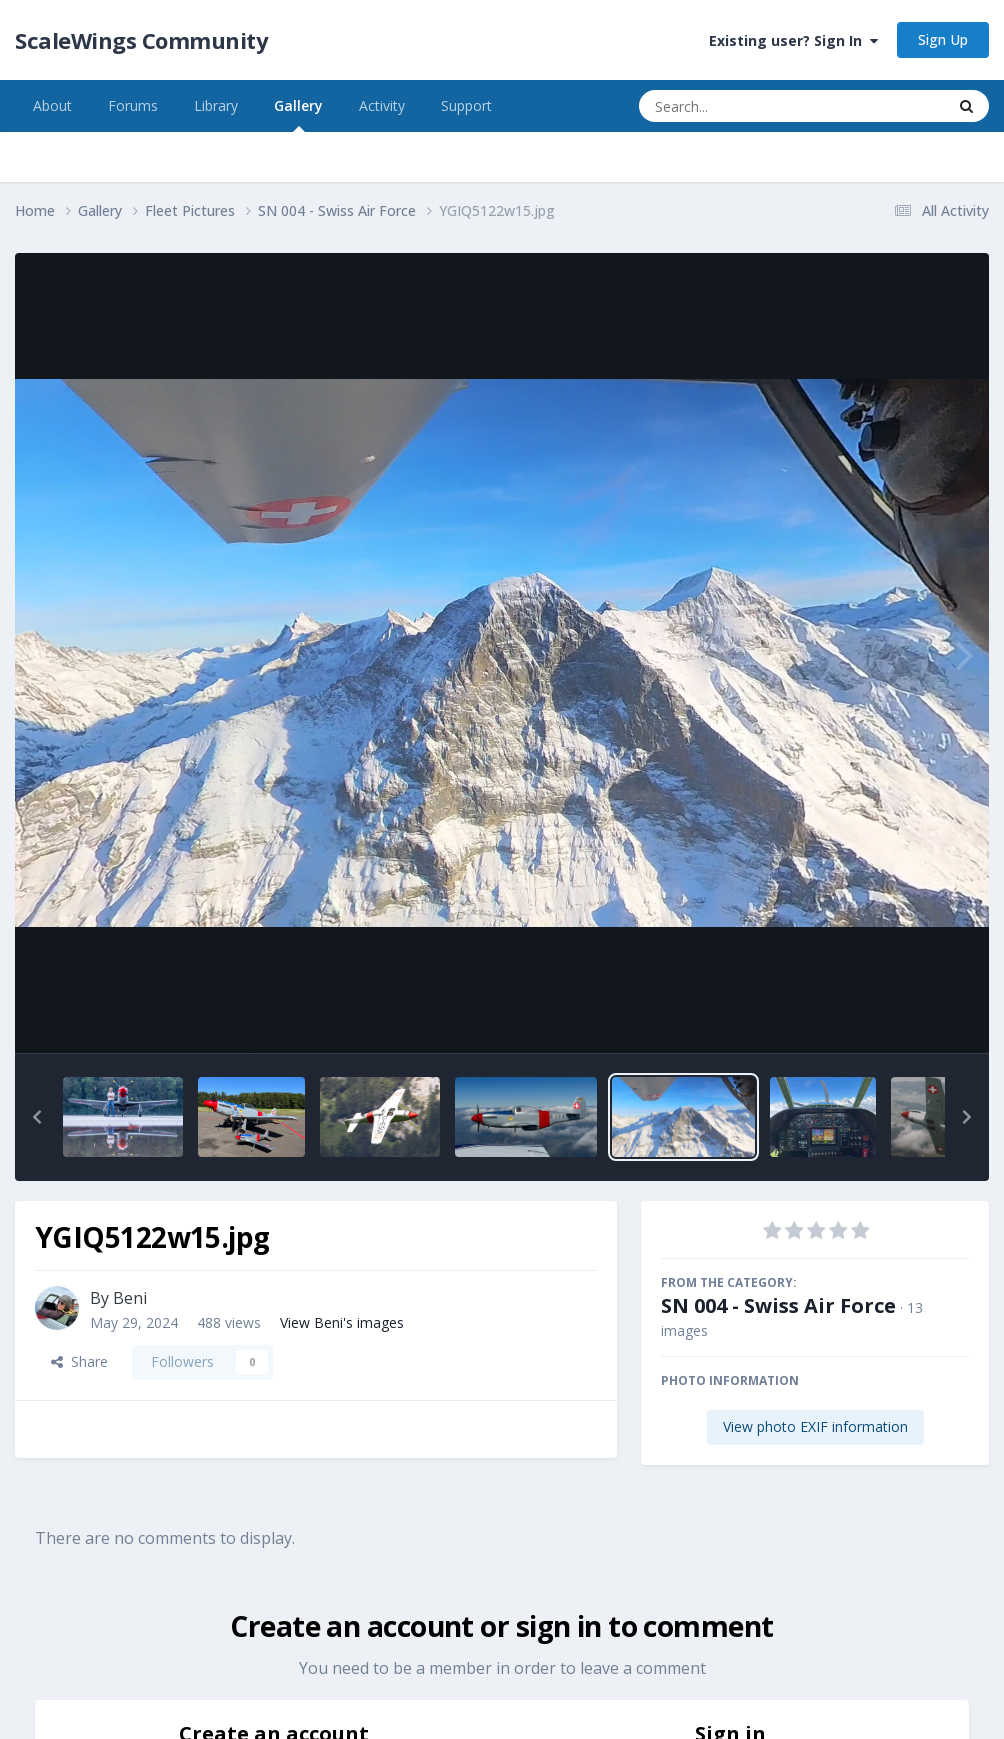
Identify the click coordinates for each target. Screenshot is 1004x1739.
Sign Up (943, 39)
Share (79, 1361)
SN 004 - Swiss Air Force (778, 1305)
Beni (130, 1298)
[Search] (739, 106)
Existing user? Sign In (793, 40)
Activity (382, 105)
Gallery (298, 114)
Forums (133, 105)
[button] (37, 1117)
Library (216, 105)
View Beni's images (342, 1322)
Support (466, 105)
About (52, 105)
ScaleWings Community (141, 40)
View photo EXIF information (815, 1426)
